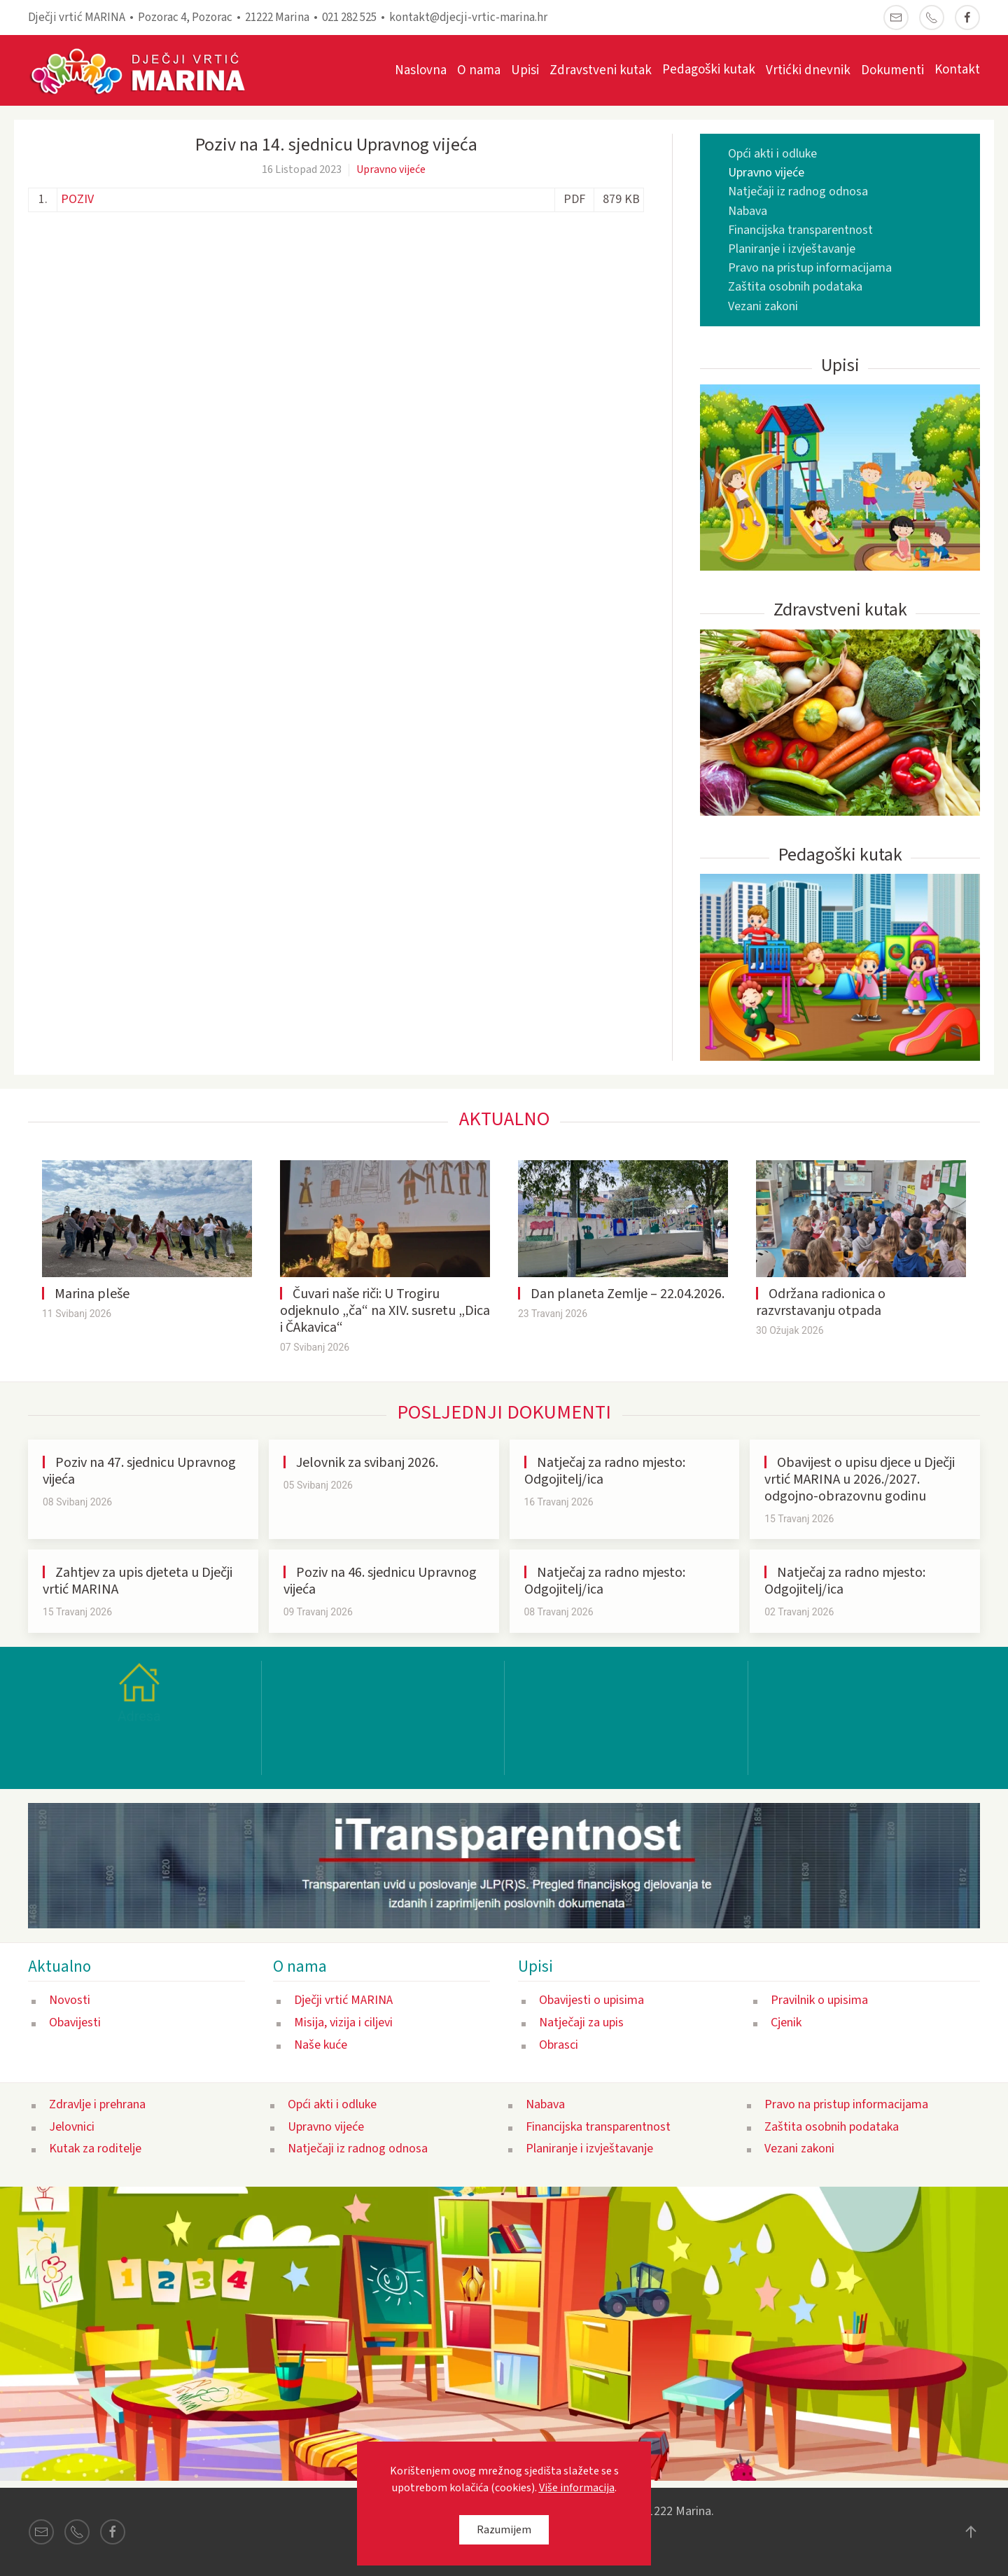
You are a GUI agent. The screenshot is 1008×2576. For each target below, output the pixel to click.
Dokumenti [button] (892, 70)
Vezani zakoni (763, 306)
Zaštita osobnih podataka (795, 286)
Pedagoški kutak (708, 69)
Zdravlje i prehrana (97, 2104)
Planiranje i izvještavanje (791, 249)
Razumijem (504, 2529)
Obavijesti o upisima (591, 2000)
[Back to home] (145, 70)
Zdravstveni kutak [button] (601, 70)
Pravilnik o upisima (819, 2000)
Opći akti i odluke (772, 153)
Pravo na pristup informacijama (810, 268)
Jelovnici (71, 2126)
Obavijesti (75, 2022)
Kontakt (957, 69)
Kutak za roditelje (95, 2148)
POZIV (77, 199)
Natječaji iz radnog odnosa (798, 191)
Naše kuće (320, 2044)
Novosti (69, 2000)
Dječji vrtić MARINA (343, 2000)
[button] (971, 2532)
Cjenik (786, 2022)
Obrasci (558, 2044)
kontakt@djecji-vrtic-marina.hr (468, 17)
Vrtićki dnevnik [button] (808, 70)
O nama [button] (478, 70)
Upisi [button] (525, 70)
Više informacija (577, 2487)
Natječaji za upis (581, 2022)
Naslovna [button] (421, 70)
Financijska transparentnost (800, 230)
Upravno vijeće (391, 169)
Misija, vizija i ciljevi (343, 2022)
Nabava (747, 211)
